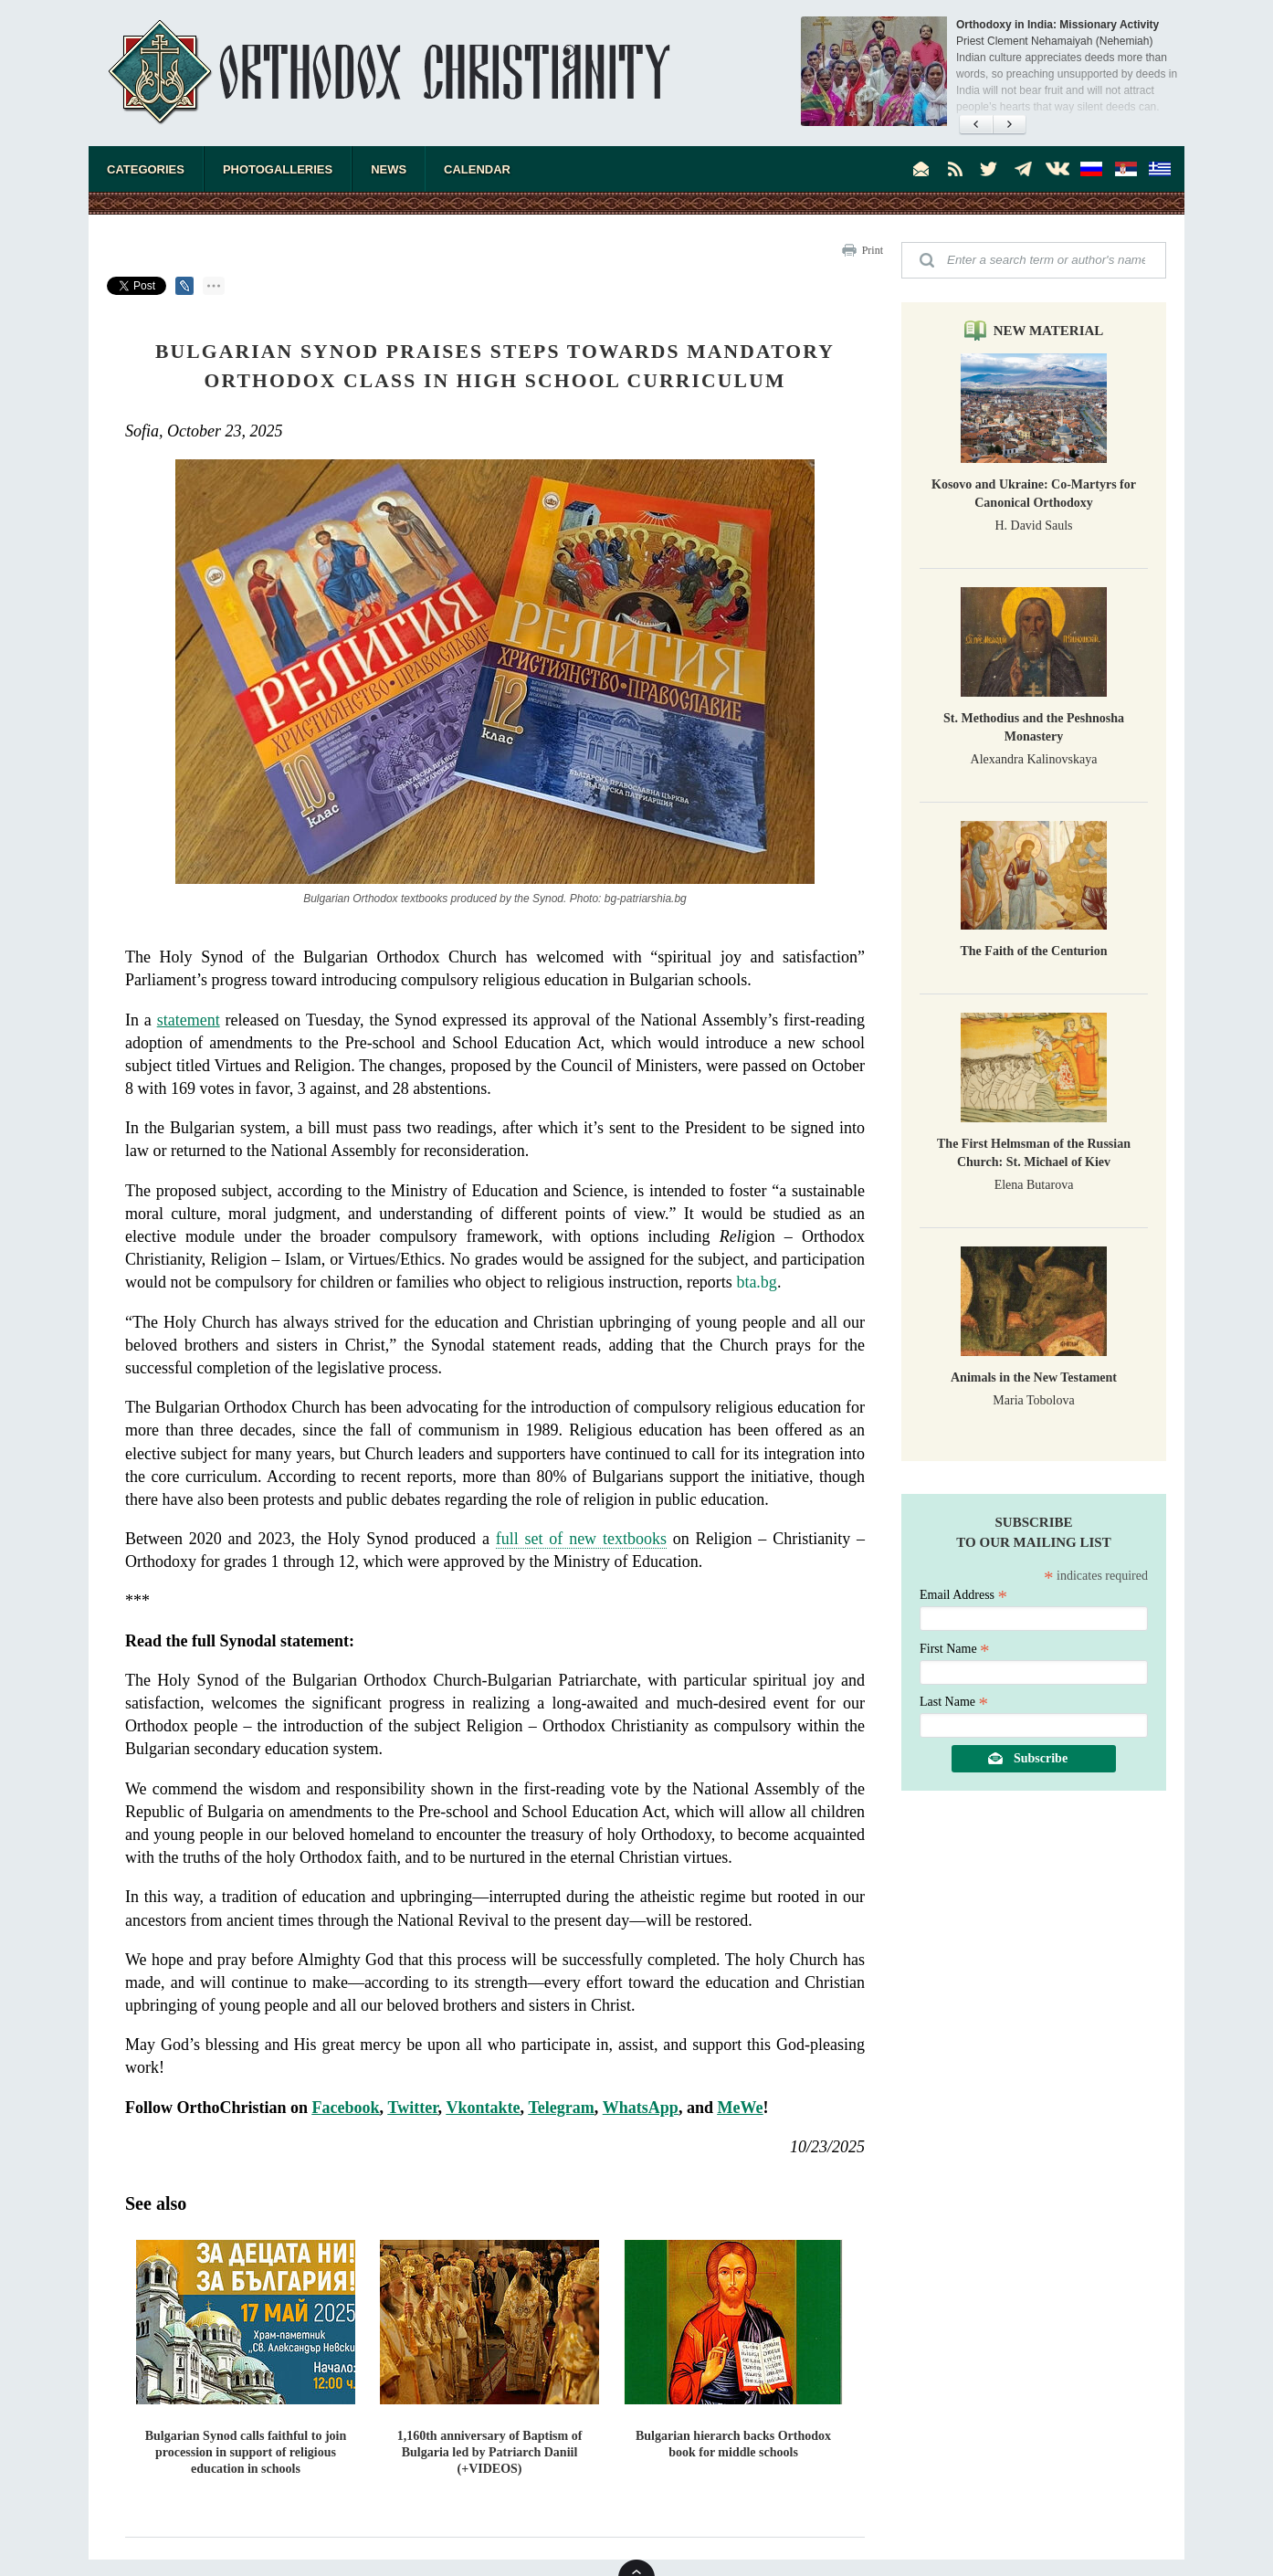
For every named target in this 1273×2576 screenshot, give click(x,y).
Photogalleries (277, 169)
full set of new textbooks (581, 1539)
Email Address (963, 1594)
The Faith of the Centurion (1034, 951)
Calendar (477, 169)
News (388, 169)
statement (188, 1020)
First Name (955, 1648)
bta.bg (756, 1282)
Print (872, 250)
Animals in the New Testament (1034, 1377)
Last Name (954, 1701)
